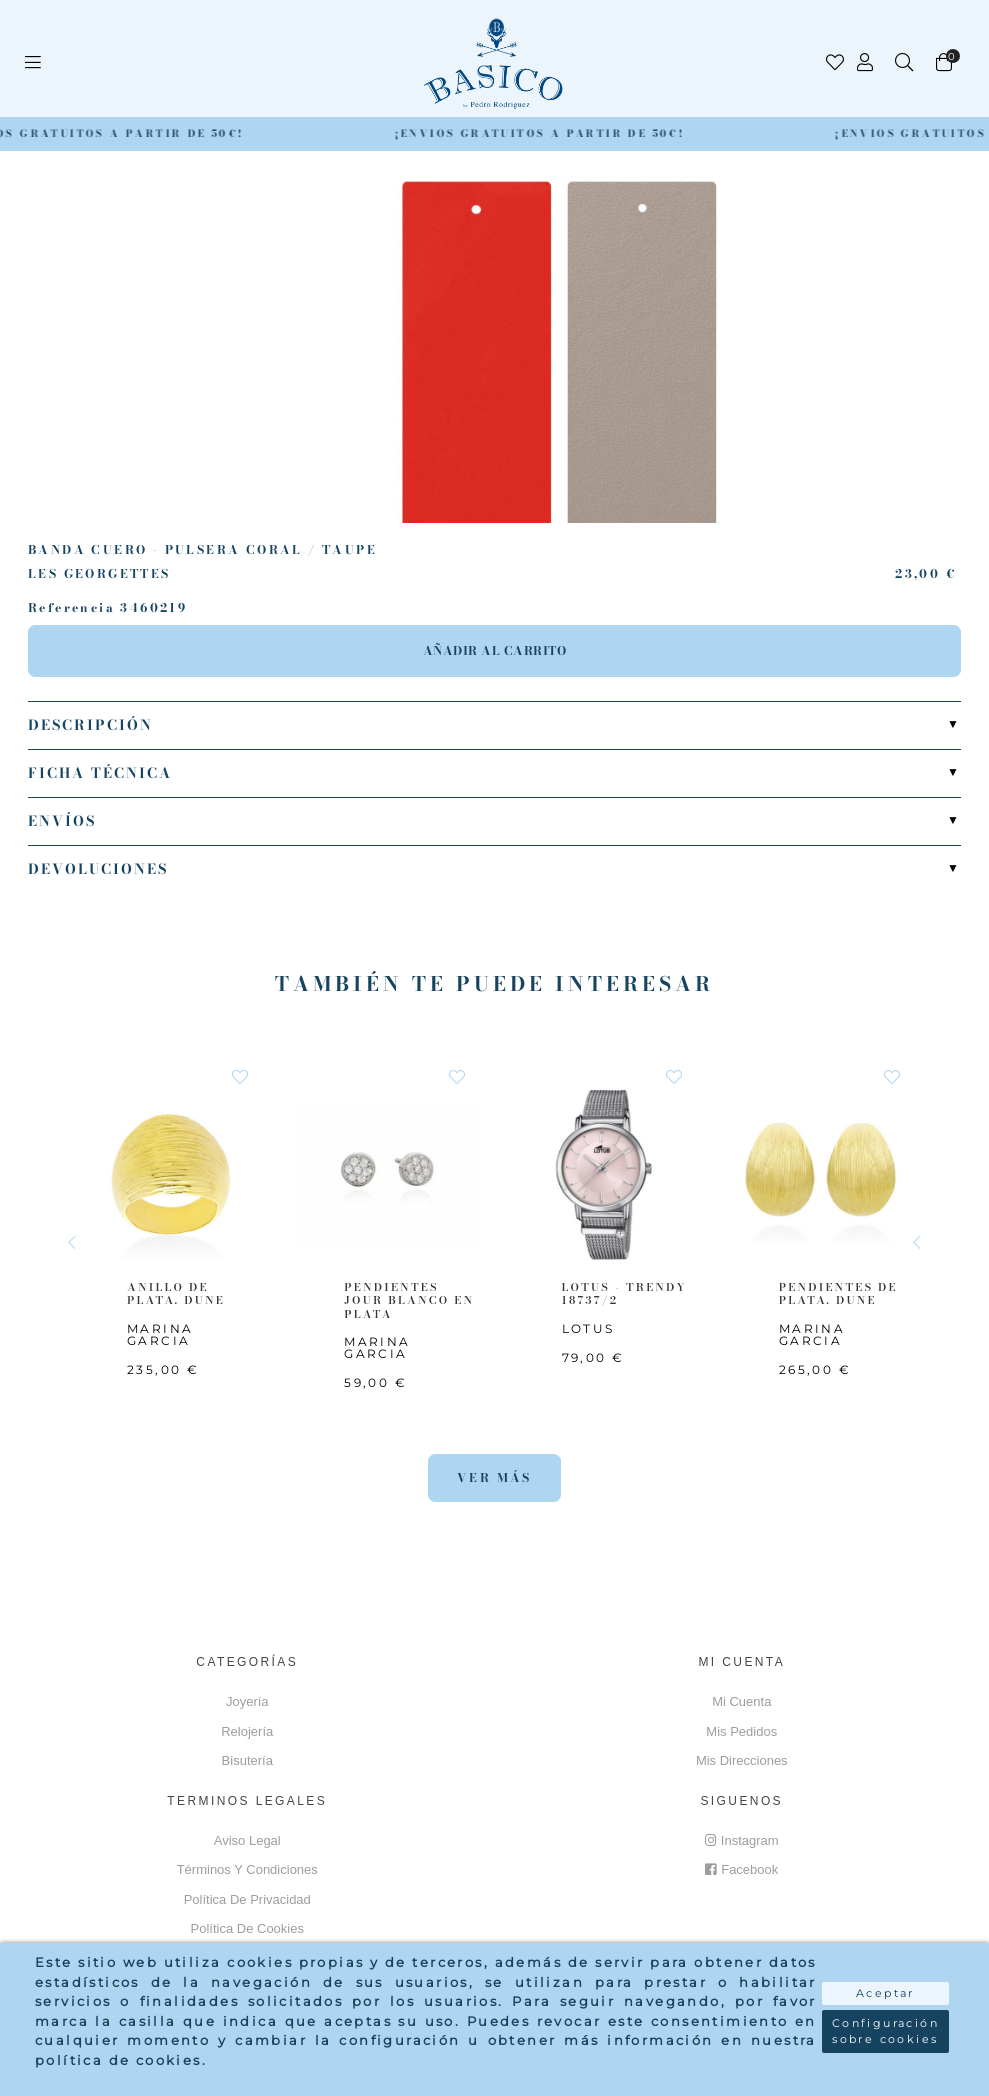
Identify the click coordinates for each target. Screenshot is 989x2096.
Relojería (247, 1731)
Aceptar (885, 1993)
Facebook (741, 1869)
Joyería (247, 1701)
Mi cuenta (741, 1701)
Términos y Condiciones (247, 1869)
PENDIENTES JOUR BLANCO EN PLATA (409, 1301)
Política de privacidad (247, 1899)
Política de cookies (247, 1928)
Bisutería (247, 1760)
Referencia (71, 608)
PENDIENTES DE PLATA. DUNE (838, 1294)
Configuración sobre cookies (885, 2031)
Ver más (494, 1477)
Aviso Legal (247, 1840)
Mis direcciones (742, 1760)
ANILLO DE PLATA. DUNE (176, 1294)
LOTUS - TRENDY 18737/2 (624, 1294)
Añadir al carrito (495, 650)
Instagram (742, 1840)
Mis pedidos (741, 1731)
